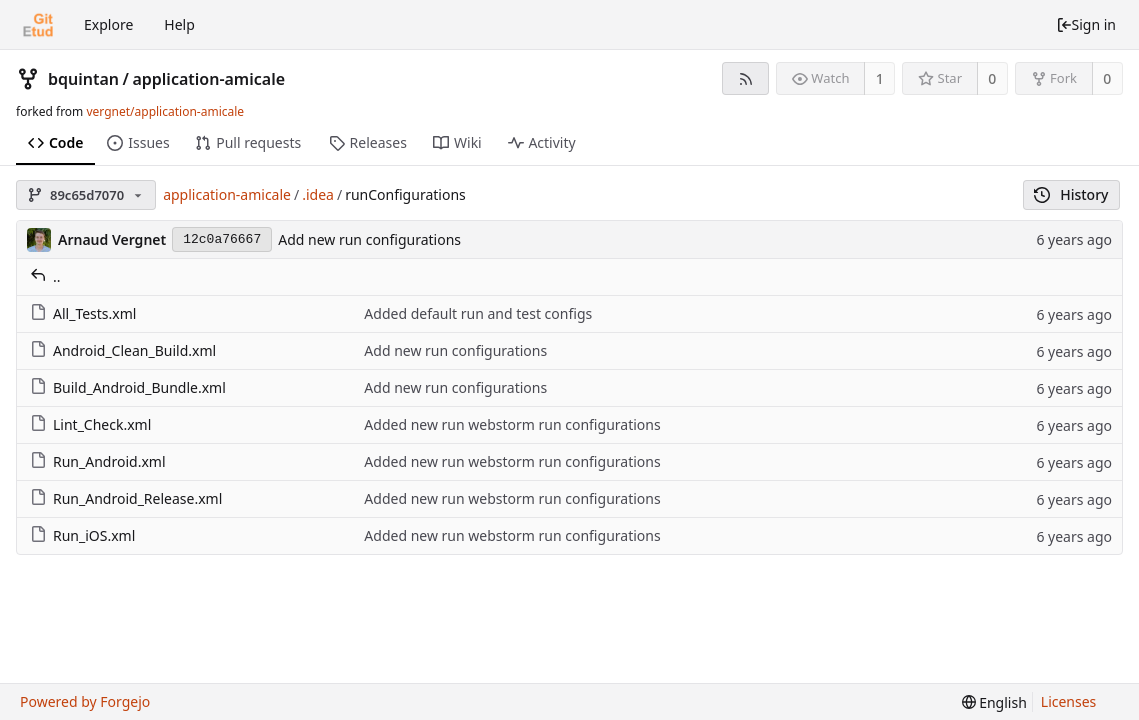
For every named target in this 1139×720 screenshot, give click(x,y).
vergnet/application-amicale (165, 111)
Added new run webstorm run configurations (512, 424)
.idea (318, 194)
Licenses (1069, 701)
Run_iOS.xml (82, 535)
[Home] (38, 25)
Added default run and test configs (478, 313)
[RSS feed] (745, 78)
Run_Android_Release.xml (126, 498)
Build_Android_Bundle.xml (128, 387)
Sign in (1086, 24)
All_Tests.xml (83, 313)
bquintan (83, 79)
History (1071, 194)
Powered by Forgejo (85, 701)
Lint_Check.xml (90, 424)
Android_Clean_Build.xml (123, 350)
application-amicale (208, 79)
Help (179, 24)
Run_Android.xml (98, 461)
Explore (108, 24)
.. (45, 276)
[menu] (994, 702)
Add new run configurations (369, 239)
